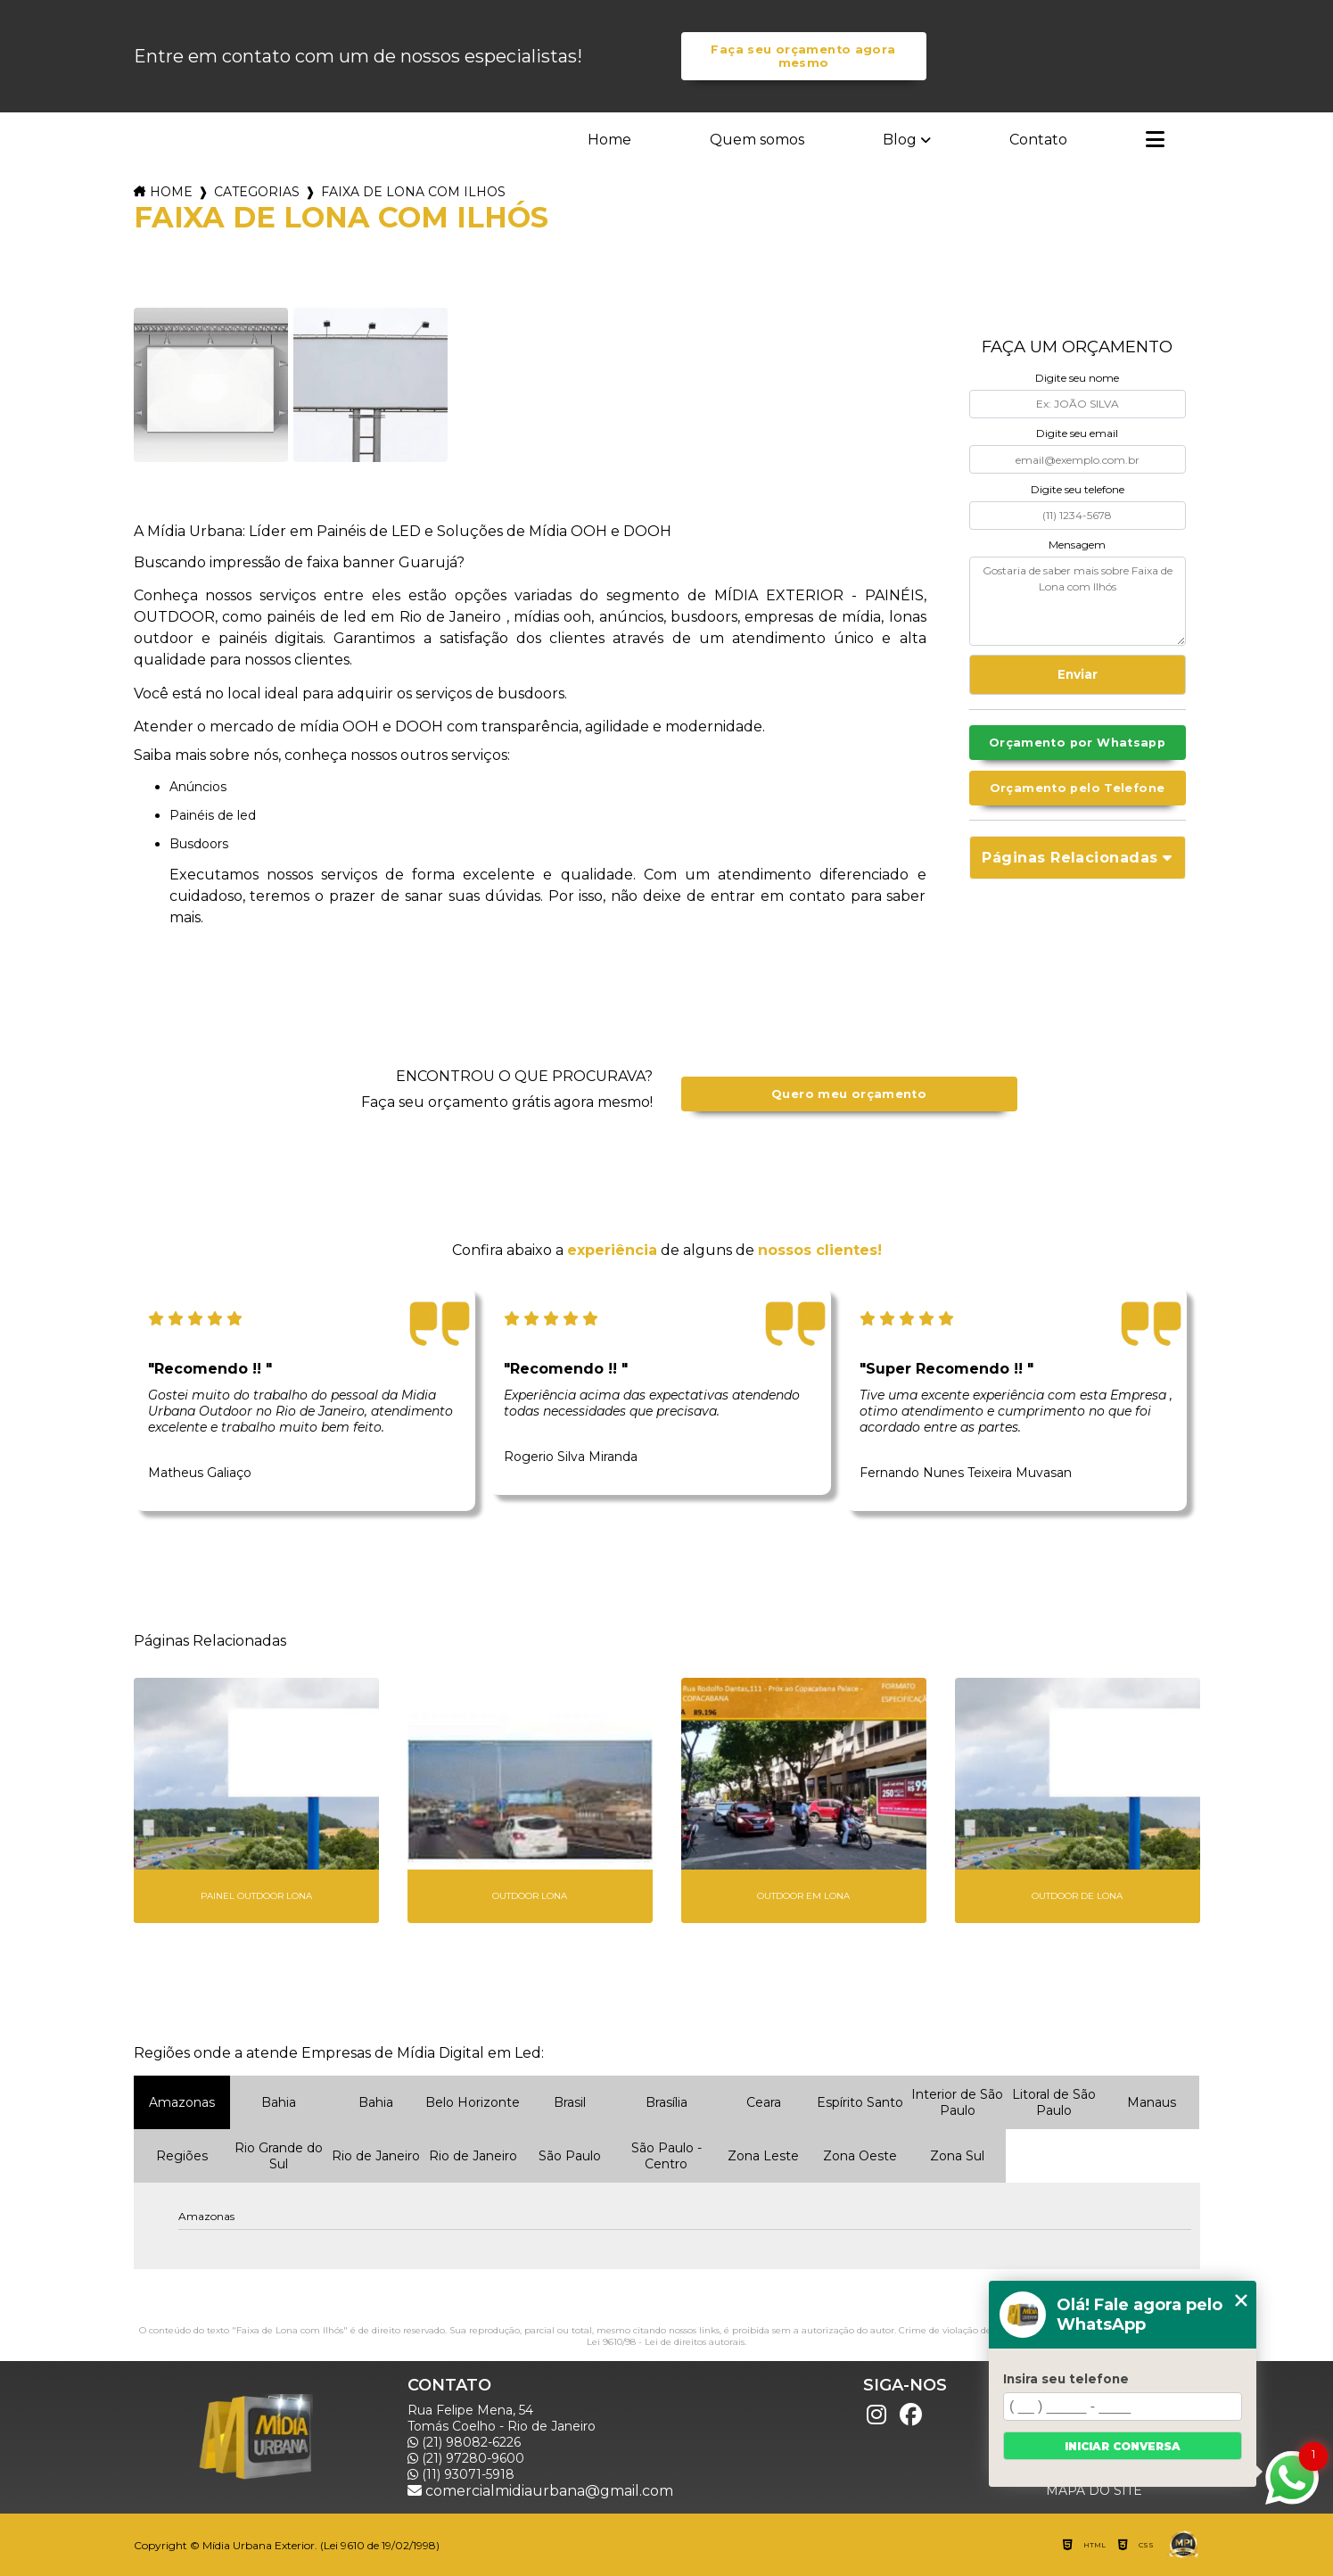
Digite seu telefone (1077, 489)
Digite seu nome (1077, 377)
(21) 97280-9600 (465, 2458)
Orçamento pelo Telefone (1077, 788)
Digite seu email (1077, 433)
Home (609, 139)
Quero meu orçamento (848, 1094)
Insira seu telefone (1066, 2379)
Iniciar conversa (1123, 2446)
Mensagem (1077, 544)
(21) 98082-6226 (464, 2442)
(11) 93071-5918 (460, 2474)
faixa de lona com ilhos (413, 192)
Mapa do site (1094, 2490)
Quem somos (757, 139)
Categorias (257, 192)
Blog (900, 139)
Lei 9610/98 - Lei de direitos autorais (666, 2342)
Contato (1038, 139)
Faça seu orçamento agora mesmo (803, 56)
